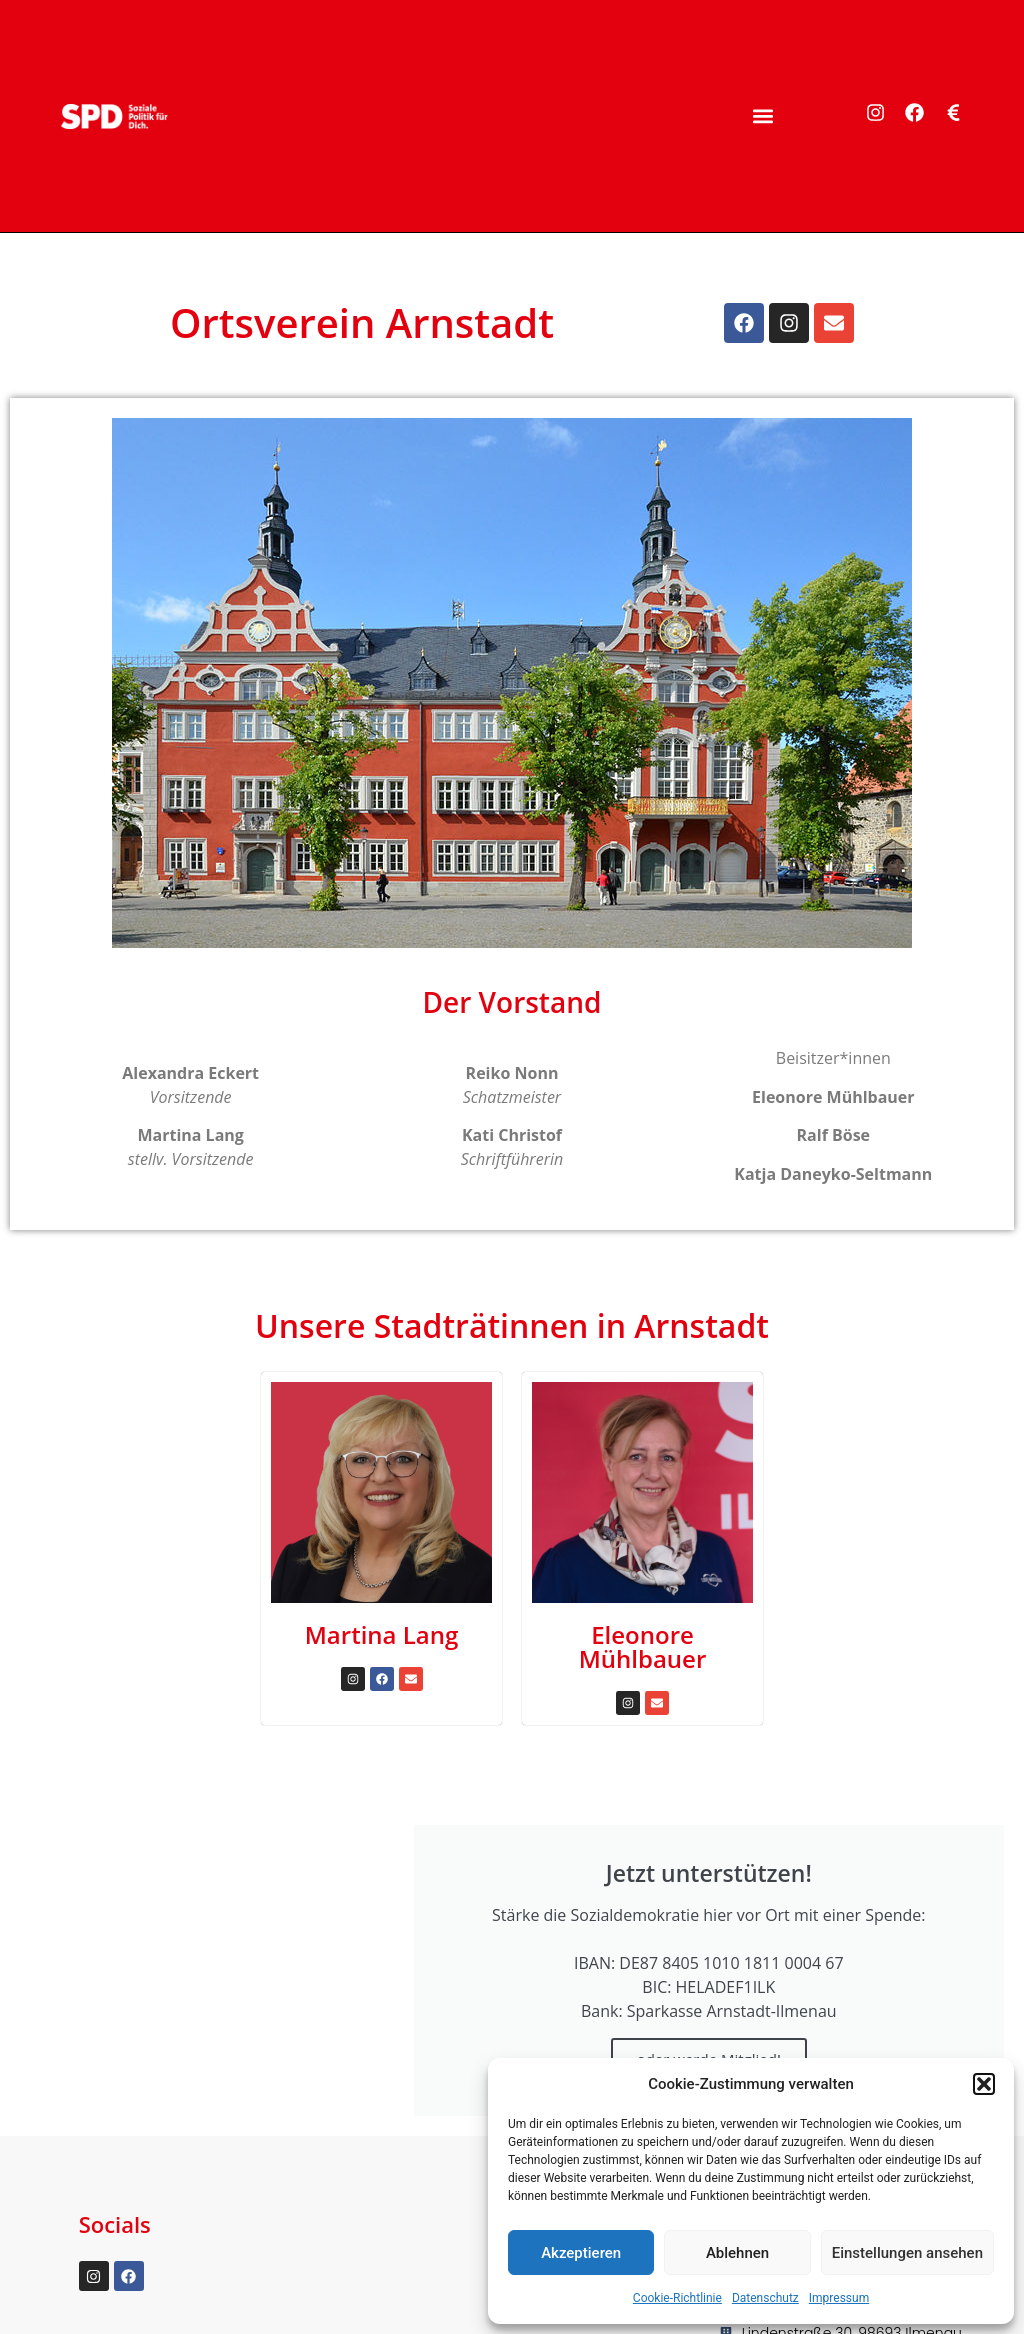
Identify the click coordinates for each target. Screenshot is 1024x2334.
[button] (984, 2084)
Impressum (839, 2298)
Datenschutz (765, 2298)
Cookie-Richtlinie (677, 2298)
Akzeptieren (581, 2253)
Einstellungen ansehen (907, 2253)
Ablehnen (737, 2253)
